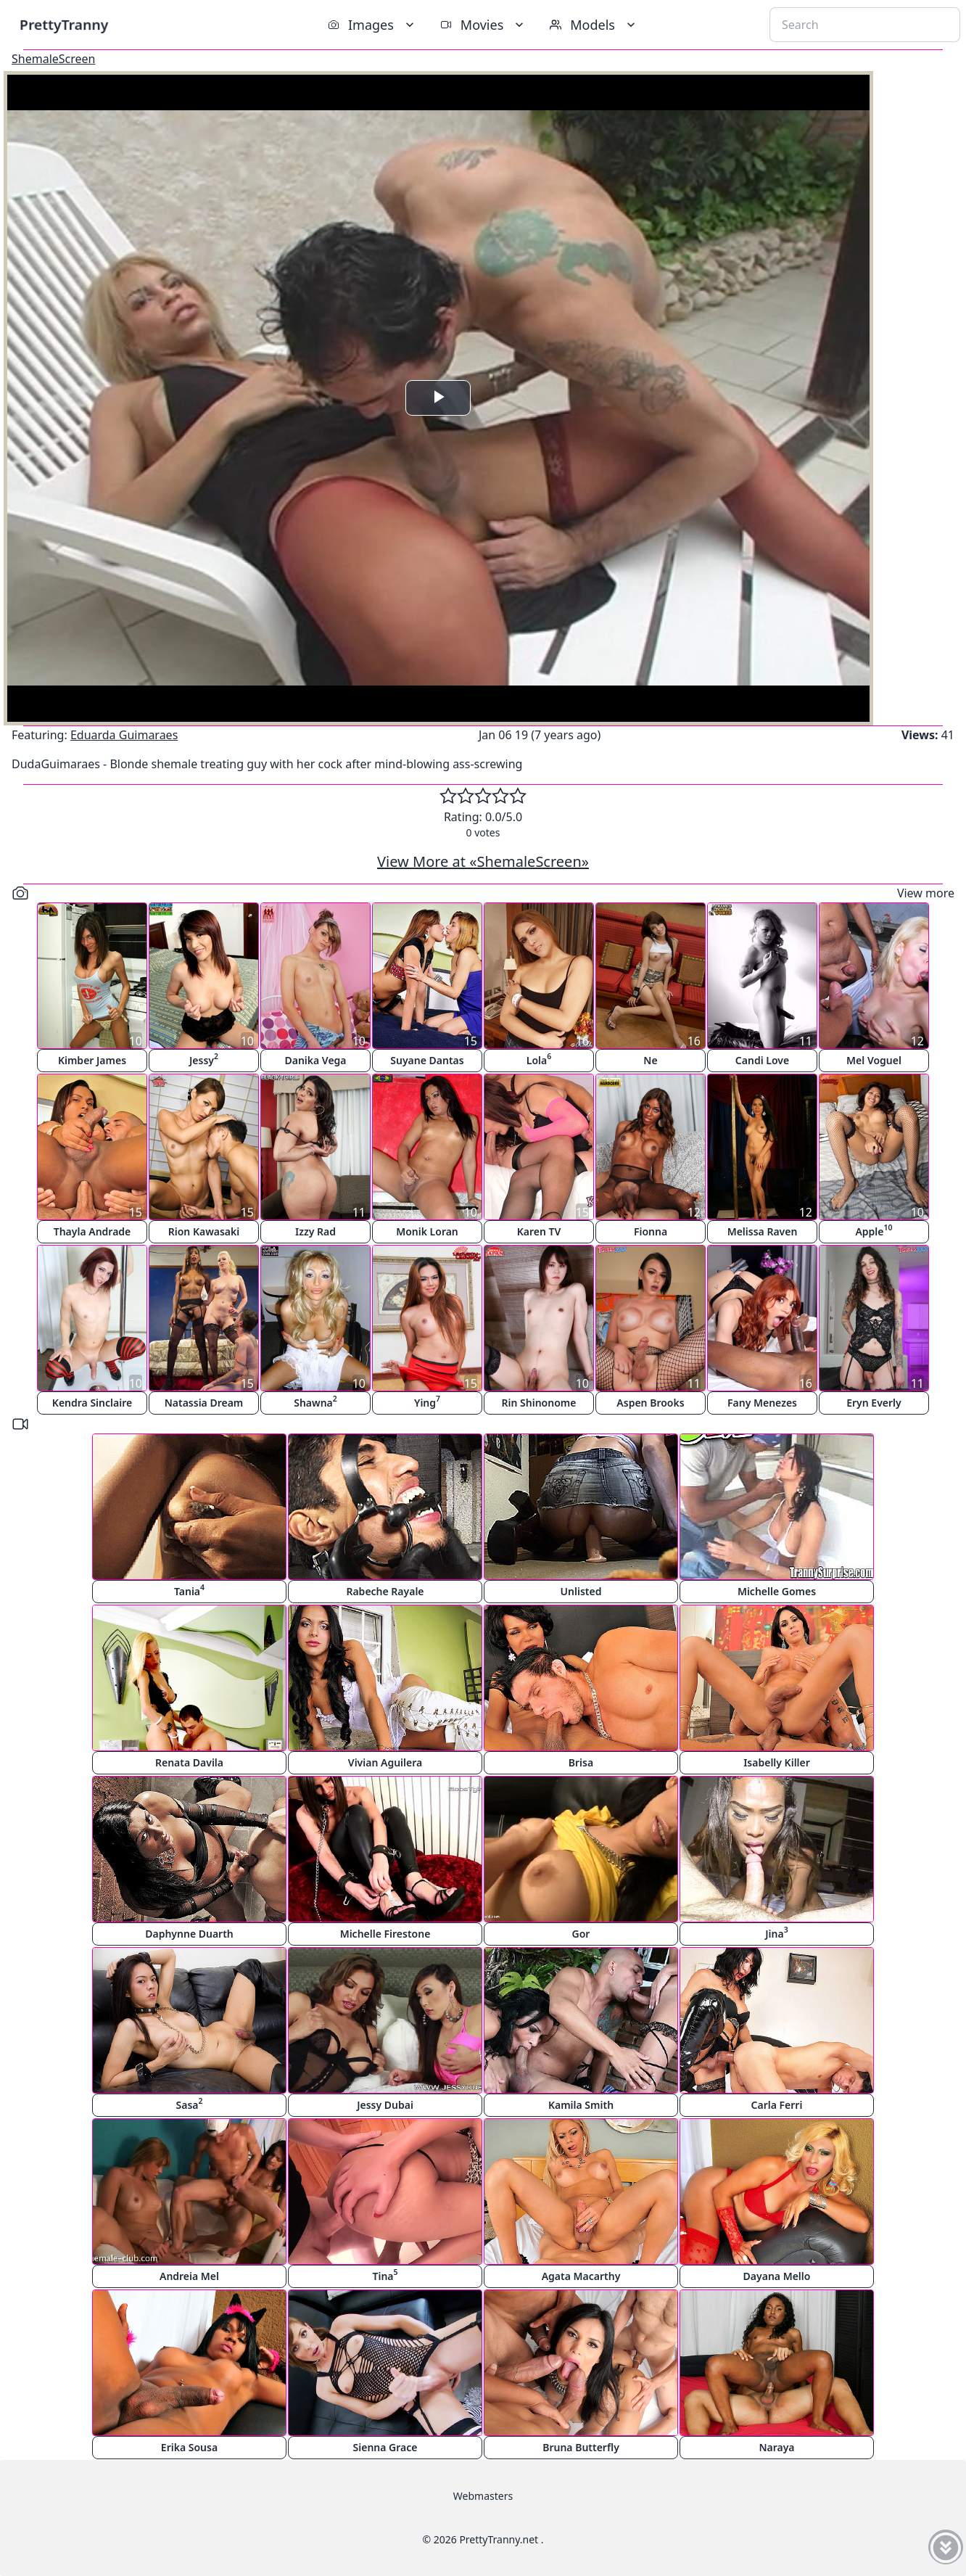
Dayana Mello (777, 2276)
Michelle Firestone (385, 1934)
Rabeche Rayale (385, 1591)
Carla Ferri (777, 2105)
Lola (539, 1058)
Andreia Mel (189, 2276)
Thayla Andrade (92, 1231)
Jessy (203, 1058)
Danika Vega (315, 1060)
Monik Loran (427, 1231)
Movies (483, 24)
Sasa (189, 2103)
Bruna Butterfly (580, 2447)
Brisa (581, 1762)
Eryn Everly (873, 1403)
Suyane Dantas (426, 1060)
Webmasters (483, 2496)
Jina (776, 1932)
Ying (427, 1401)
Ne (650, 1060)
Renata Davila (189, 1762)
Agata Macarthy (581, 2276)
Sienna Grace (385, 2447)
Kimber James (92, 1060)
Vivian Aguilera (385, 1762)
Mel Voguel (873, 1060)
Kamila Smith (581, 2105)
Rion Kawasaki (204, 1231)
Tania (189, 1589)
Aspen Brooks (650, 1403)
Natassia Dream (204, 1403)
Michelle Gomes (777, 1591)
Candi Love (762, 1060)
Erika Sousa (189, 2447)
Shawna (315, 1401)
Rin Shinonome (539, 1403)
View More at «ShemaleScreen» (483, 861)
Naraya (776, 2447)
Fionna (650, 1231)
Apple (873, 1230)
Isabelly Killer (776, 1762)
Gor (581, 1934)
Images (372, 24)
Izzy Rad (315, 1231)
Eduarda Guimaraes (124, 735)
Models (594, 24)
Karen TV (539, 1231)
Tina (384, 2274)
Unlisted (581, 1591)
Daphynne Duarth (189, 1934)
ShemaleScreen (53, 59)
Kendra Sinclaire (92, 1403)
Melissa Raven (762, 1231)
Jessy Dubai (385, 2105)
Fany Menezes (762, 1403)
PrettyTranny (64, 24)
